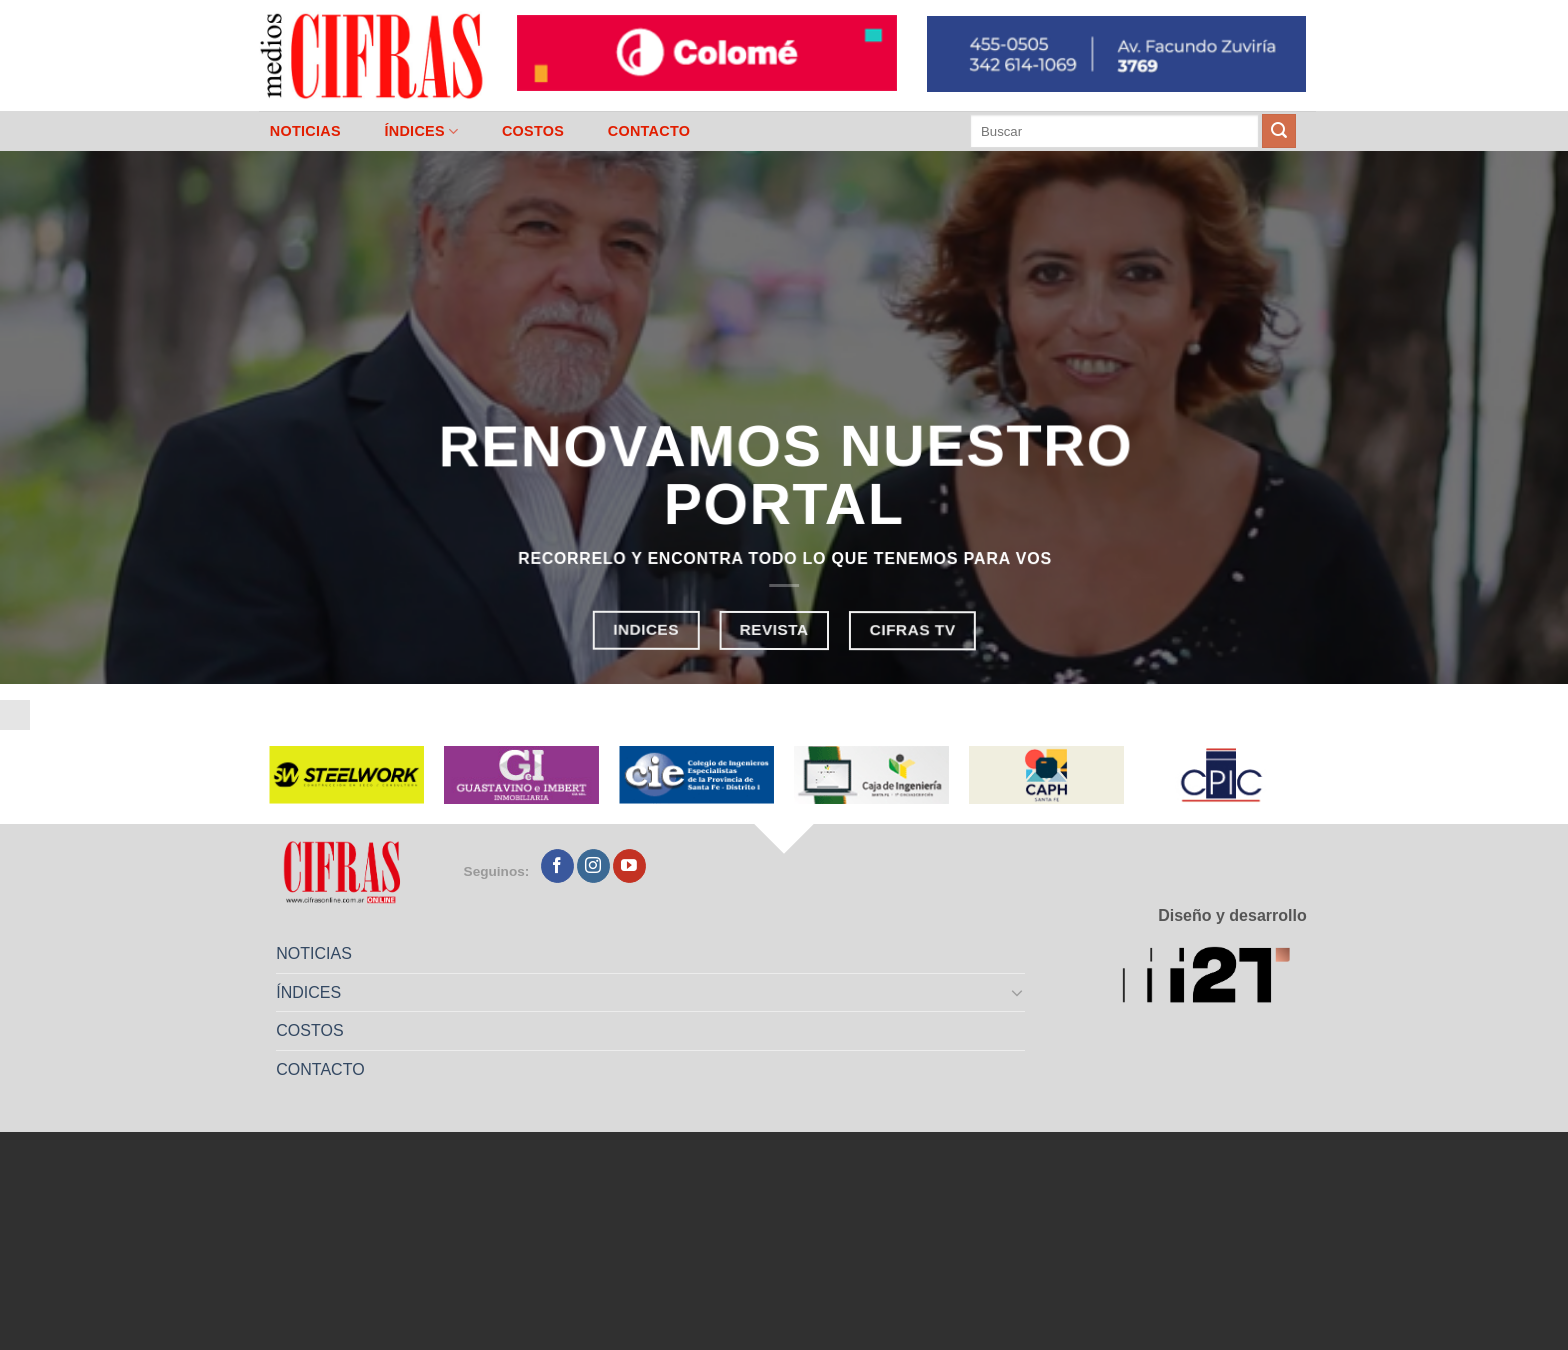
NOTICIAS (305, 131)
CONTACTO (649, 131)
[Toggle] (1018, 992)
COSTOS (533, 131)
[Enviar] (1279, 131)
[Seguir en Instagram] (593, 866)
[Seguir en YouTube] (629, 866)
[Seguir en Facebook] (557, 866)
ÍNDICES (421, 131)
